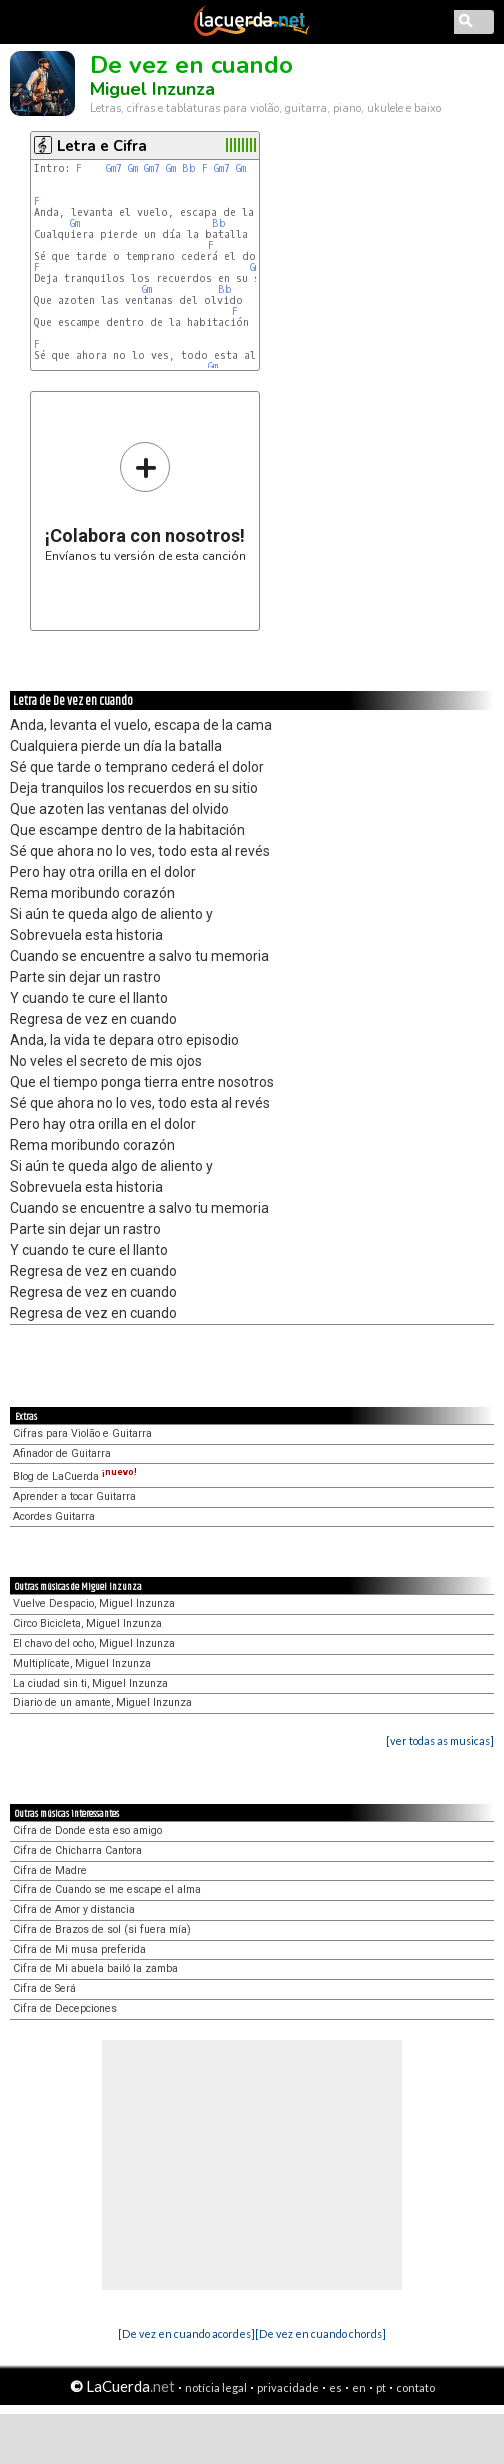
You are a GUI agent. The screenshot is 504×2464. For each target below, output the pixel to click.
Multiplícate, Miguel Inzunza (82, 1663)
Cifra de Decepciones (65, 2008)
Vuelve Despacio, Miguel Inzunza (94, 1603)
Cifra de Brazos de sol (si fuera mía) (102, 1929)
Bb (189, 168)
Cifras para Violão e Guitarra (82, 1433)
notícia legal (216, 2387)
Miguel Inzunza (152, 89)
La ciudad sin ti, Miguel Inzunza (90, 1683)
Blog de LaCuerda (75, 1476)
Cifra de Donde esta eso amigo (87, 1830)
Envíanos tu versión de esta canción (145, 501)
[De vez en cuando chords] (320, 2333)
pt (381, 2387)
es (335, 2387)
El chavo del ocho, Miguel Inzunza (94, 1643)
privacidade (288, 2387)
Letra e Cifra (102, 146)
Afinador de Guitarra (62, 1453)
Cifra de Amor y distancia (74, 1909)
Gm (133, 168)
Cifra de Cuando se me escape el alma (107, 1889)
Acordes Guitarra (54, 1516)
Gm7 (114, 168)
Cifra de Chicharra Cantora (77, 1850)
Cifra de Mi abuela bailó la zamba (95, 1968)
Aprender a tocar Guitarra (74, 1496)
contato (415, 2387)
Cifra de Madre (50, 1870)
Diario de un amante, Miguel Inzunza (102, 1702)
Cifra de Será (44, 1988)
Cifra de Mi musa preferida (79, 1949)
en (359, 2387)
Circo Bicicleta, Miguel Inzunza (87, 1623)
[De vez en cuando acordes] (186, 2333)
